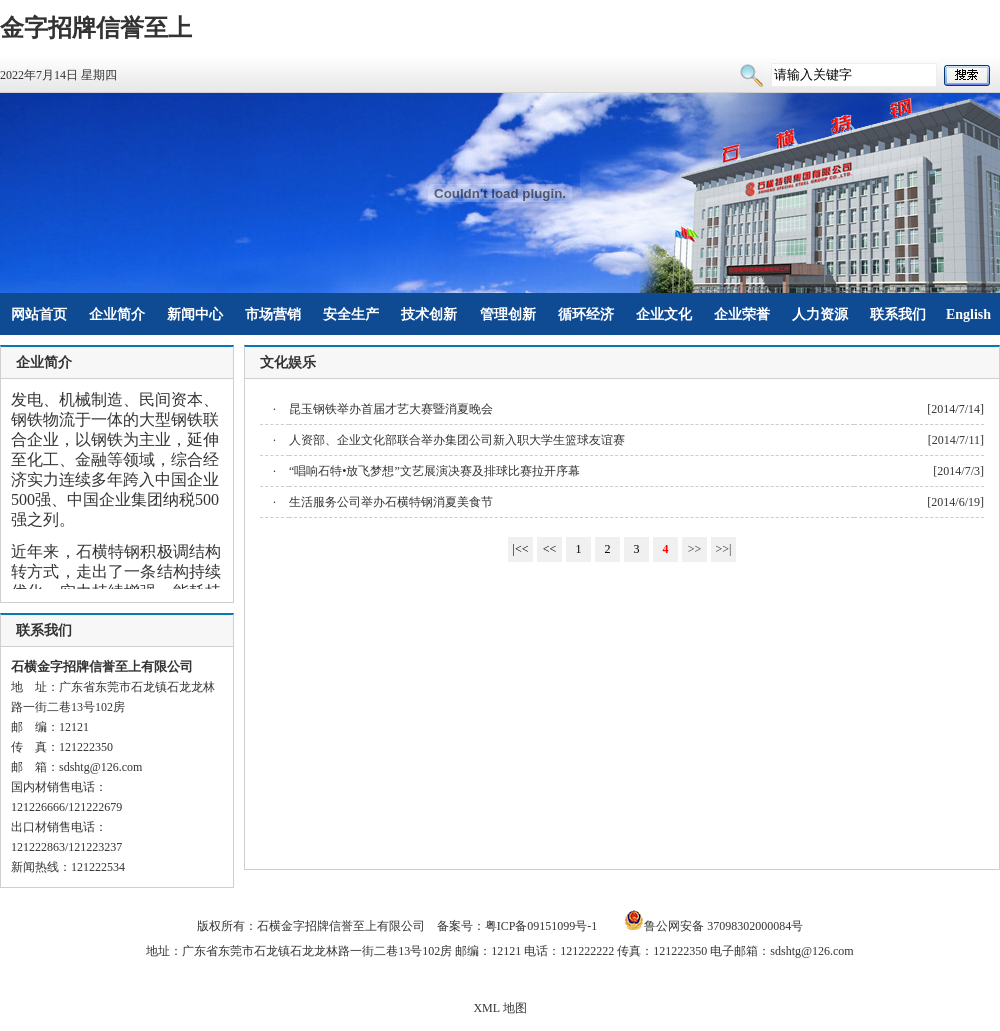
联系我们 (898, 314)
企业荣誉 (742, 314)
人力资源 (820, 314)
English (968, 314)
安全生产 (351, 314)
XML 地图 (499, 1008)
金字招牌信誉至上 (96, 28)
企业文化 (664, 314)
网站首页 (39, 314)
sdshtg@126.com (811, 951)
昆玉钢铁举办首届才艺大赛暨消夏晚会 (391, 409)
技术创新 (429, 314)
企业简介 (117, 314)
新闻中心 (195, 314)
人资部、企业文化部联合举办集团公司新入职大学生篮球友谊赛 (457, 440)
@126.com (116, 767)
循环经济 (586, 314)
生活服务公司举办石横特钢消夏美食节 (391, 502)
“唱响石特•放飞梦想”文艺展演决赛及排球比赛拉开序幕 (434, 471)
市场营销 (273, 314)
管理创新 (508, 314)
